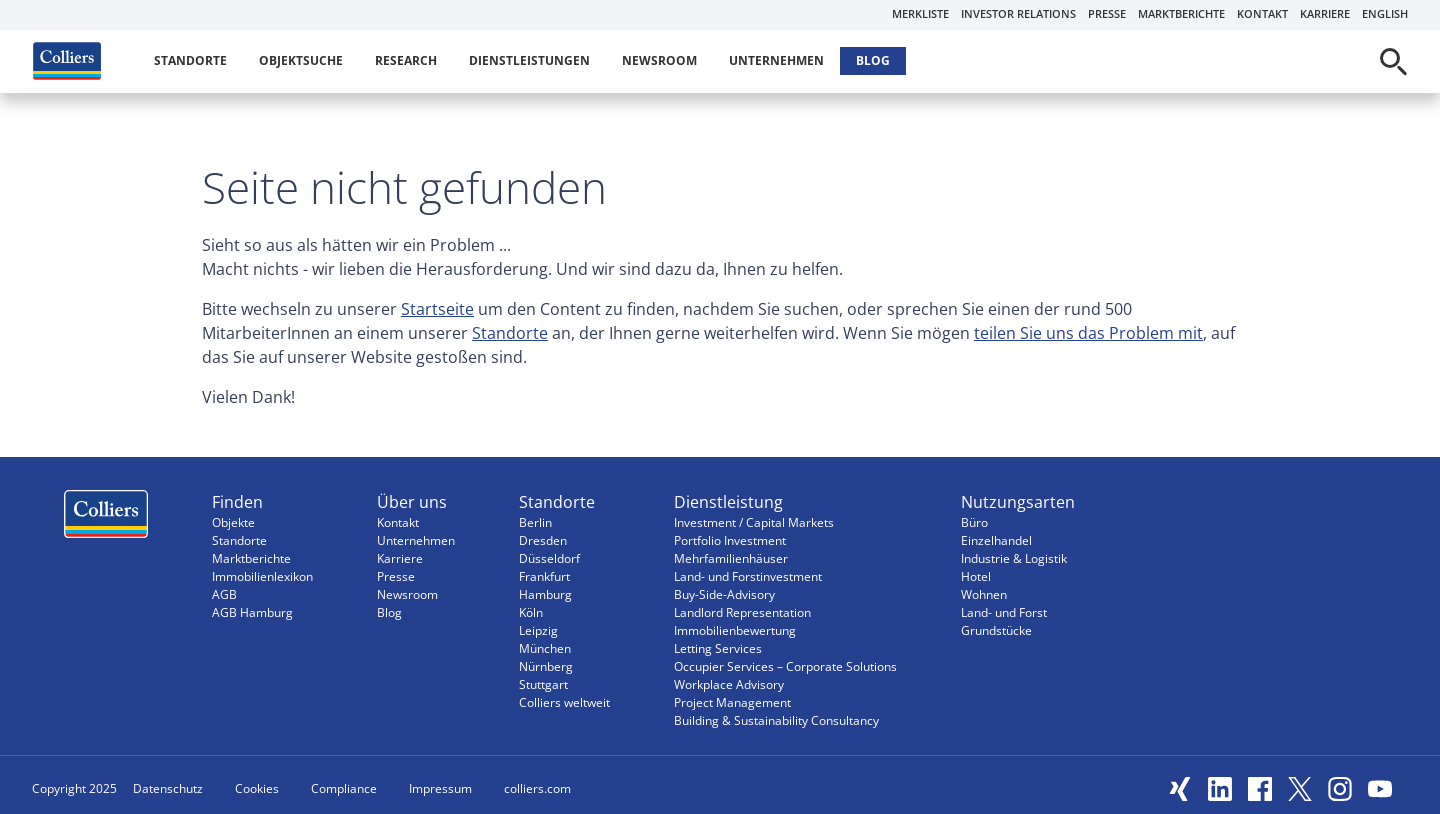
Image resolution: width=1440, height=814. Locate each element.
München (545, 648)
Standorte (190, 60)
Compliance (344, 788)
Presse (1107, 13)
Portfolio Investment (730, 540)
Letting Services (718, 648)
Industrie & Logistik (1014, 558)
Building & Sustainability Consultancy (776, 720)
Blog (873, 60)
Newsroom (659, 60)
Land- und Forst (1004, 612)
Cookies (257, 788)
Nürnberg (546, 666)
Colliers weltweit (564, 702)
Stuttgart (543, 684)
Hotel (976, 576)
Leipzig (538, 630)
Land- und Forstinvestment (748, 576)
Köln (531, 612)
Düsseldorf (549, 558)
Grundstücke (996, 630)
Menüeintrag (106, 518)
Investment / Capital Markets (754, 522)
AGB (224, 594)
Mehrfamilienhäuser (731, 558)
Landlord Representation (742, 612)
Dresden (543, 540)
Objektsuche (301, 60)
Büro (974, 522)
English (1385, 13)
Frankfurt (544, 576)
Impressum (440, 788)
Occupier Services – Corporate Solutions (785, 666)
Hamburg (545, 594)
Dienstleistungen (529, 60)
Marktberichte (1181, 13)
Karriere (1325, 13)
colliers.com (537, 788)
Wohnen (984, 594)
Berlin (535, 522)
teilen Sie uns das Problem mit (1088, 333)
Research (406, 60)
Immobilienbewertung (735, 630)
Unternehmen (776, 60)
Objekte (233, 522)
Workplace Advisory (729, 684)
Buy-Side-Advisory (724, 594)
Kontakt (1262, 13)
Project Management (732, 702)
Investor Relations (1018, 13)
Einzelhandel (996, 540)
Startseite (437, 309)
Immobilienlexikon (262, 576)
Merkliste (920, 13)
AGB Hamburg (252, 612)
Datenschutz (168, 788)
